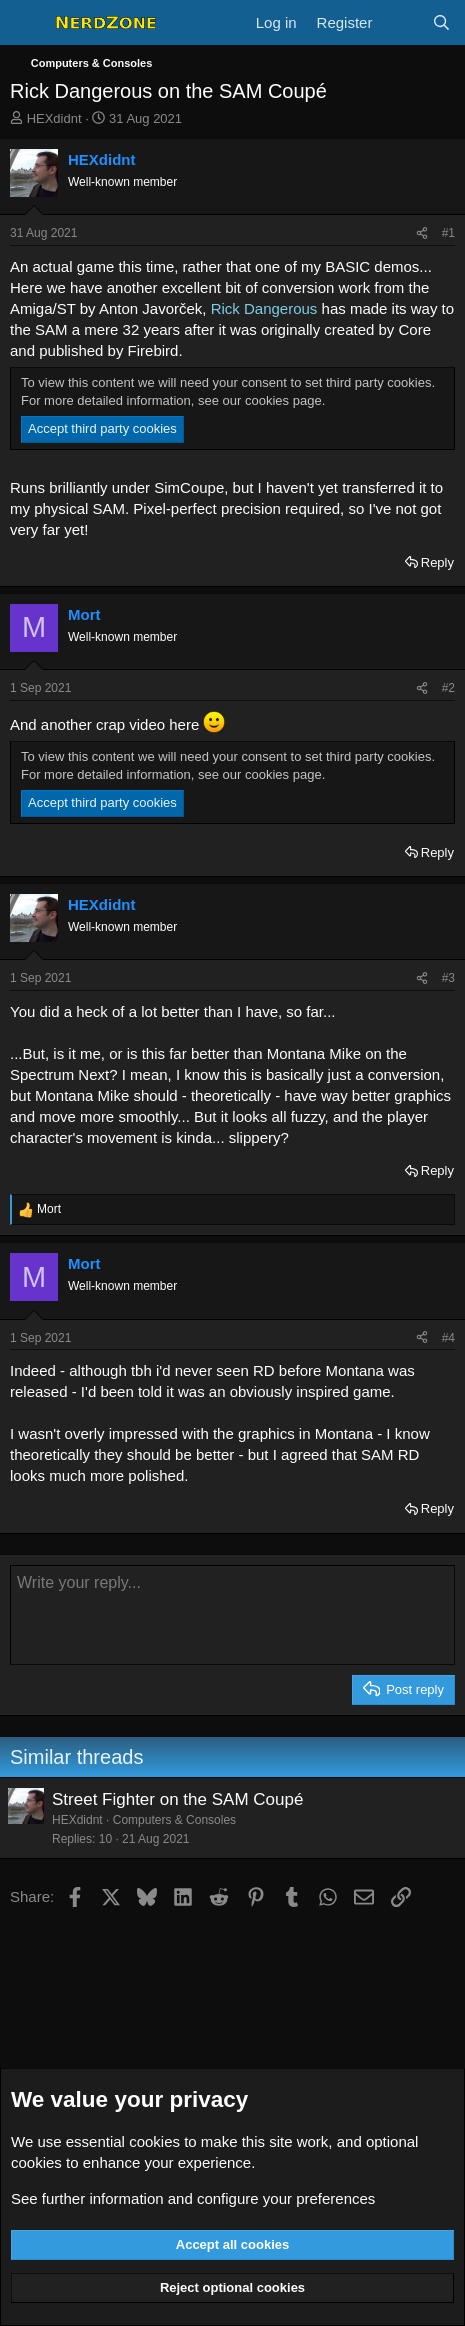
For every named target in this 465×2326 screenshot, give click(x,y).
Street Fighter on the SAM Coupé (177, 1799)
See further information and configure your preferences (193, 2198)
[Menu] (27, 23)
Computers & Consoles (174, 1820)
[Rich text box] (232, 1615)
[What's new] (401, 22)
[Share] (422, 233)
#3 (448, 978)
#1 (448, 233)
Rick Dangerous (264, 308)
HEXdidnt (54, 118)
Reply (437, 562)
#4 (448, 1338)
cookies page (283, 400)
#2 (448, 688)
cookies (154, 2141)
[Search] (441, 22)
